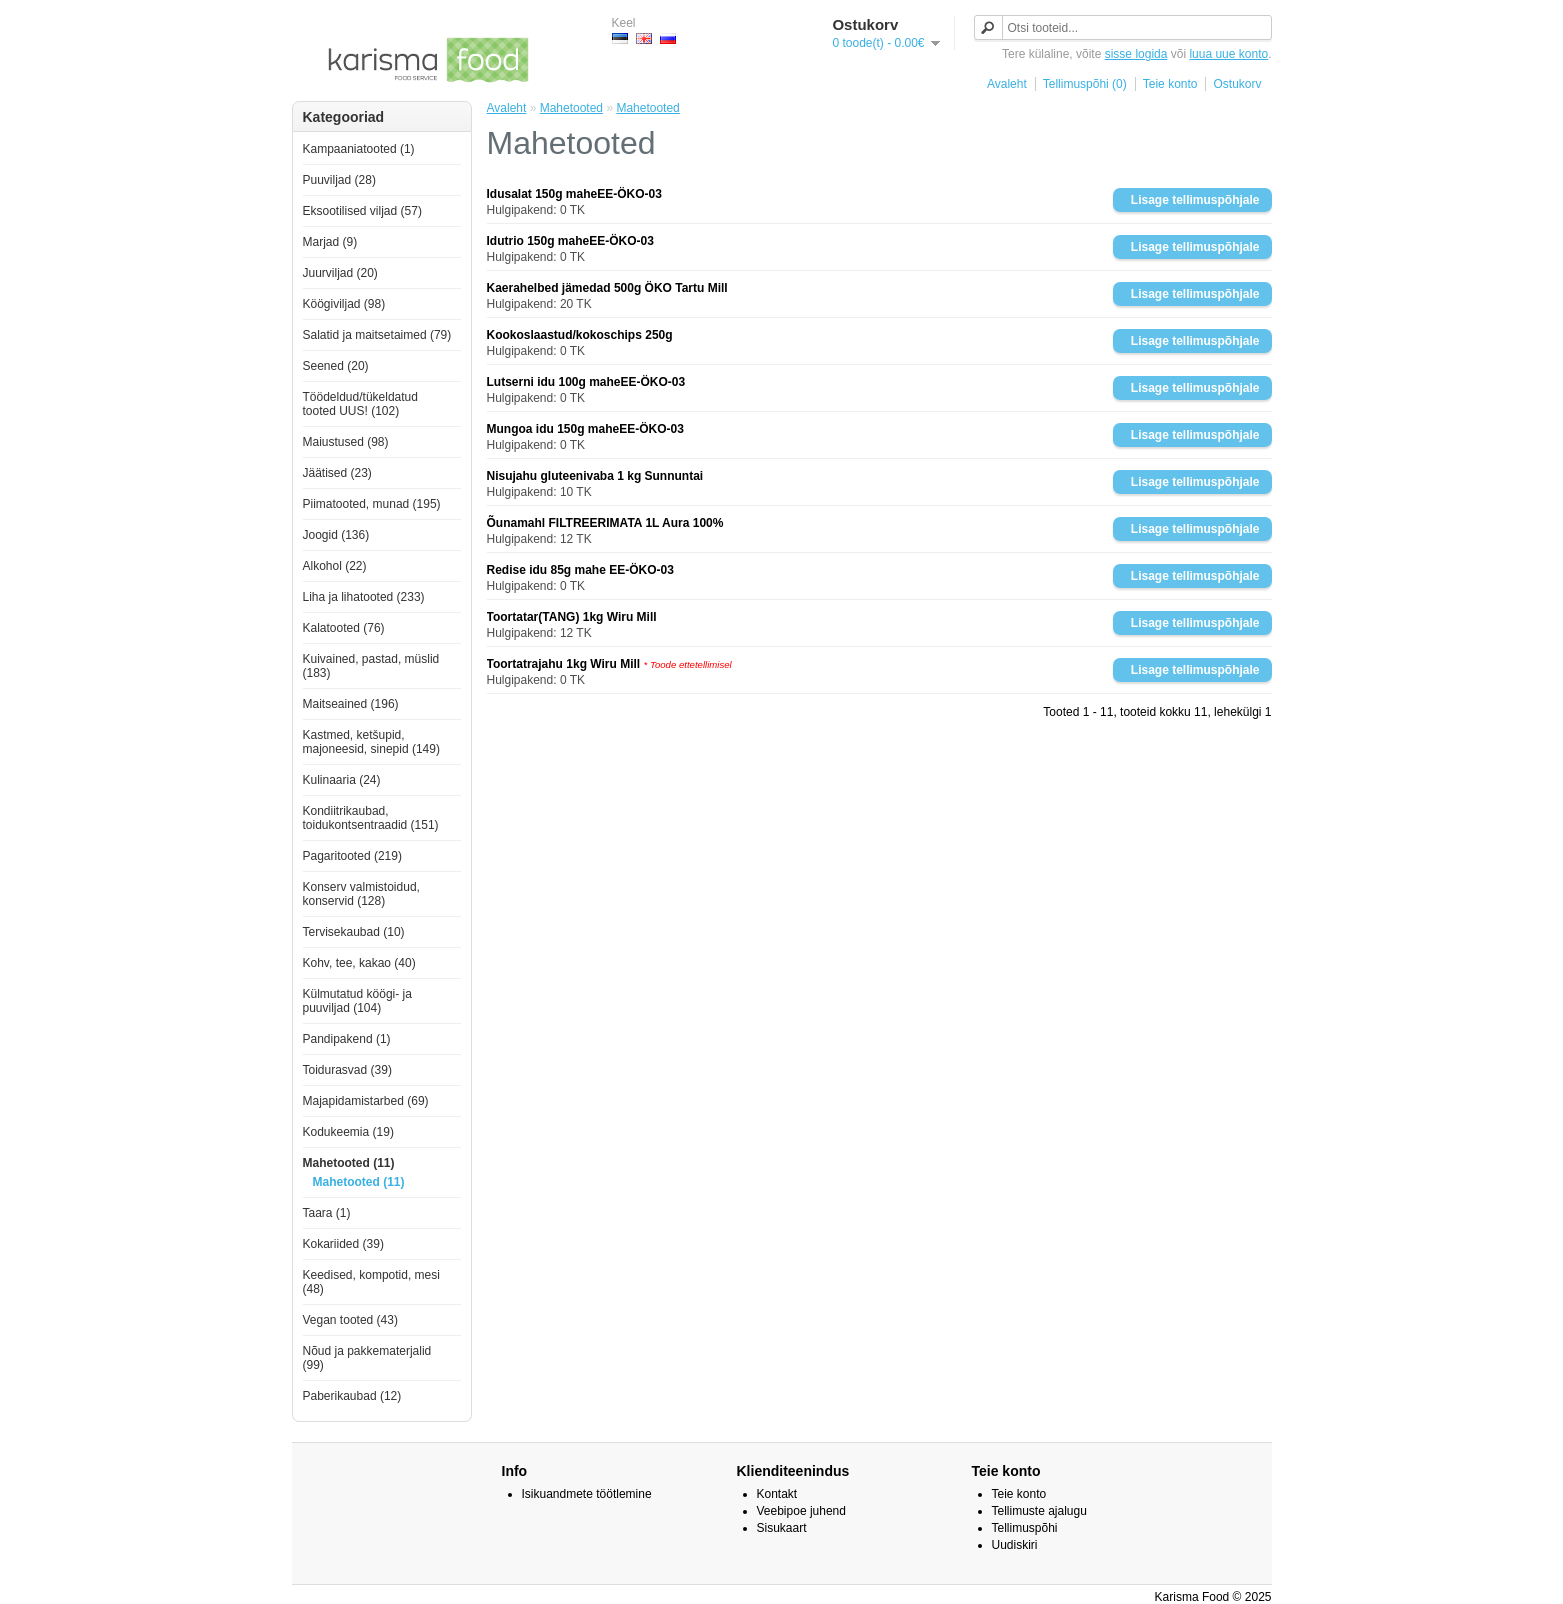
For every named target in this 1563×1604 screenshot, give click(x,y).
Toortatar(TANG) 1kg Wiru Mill (572, 617)
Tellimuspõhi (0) (1085, 84)
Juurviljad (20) (340, 273)
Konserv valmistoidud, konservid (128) (361, 894)
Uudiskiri (1015, 1545)
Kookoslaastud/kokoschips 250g (580, 335)
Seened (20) (336, 366)
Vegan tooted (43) (350, 1320)
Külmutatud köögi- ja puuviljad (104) (357, 1001)
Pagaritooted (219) (352, 856)
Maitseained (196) (351, 704)
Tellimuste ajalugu (1039, 1511)
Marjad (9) (330, 242)
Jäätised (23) (337, 473)
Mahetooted (571, 108)
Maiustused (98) (346, 442)
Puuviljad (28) (339, 180)
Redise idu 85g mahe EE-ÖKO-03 (580, 570)
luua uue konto (1228, 54)
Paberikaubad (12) (352, 1396)
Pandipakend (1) (347, 1039)
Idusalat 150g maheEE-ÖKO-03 (574, 194)
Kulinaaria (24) (342, 780)
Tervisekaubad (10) (354, 932)
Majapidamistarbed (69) (366, 1101)
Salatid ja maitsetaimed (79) (377, 335)
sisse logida (1136, 54)
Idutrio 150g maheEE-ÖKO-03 (570, 241)
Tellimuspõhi (1025, 1528)
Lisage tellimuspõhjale (1195, 200)
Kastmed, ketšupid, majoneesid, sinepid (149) (371, 742)
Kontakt (777, 1494)
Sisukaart (782, 1528)
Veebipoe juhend (801, 1511)
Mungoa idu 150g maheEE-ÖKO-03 (585, 429)
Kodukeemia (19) (348, 1132)
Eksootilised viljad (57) (362, 211)
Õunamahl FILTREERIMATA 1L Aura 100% (605, 523)
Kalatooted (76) (344, 628)
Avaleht (1007, 84)
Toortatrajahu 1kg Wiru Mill (564, 664)
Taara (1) (327, 1213)
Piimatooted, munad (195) (372, 504)
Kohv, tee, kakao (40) (359, 963)
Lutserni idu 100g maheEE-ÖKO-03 (586, 382)
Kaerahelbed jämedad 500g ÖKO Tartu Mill (607, 288)
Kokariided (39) (343, 1244)
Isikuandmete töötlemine (587, 1494)
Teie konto (1170, 84)
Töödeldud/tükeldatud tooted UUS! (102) (360, 404)
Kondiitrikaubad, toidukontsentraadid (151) (371, 818)
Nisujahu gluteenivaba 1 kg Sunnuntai (595, 476)
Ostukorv (1237, 84)
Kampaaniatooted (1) (359, 149)
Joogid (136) (336, 535)
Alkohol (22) (335, 566)
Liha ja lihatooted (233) (364, 597)
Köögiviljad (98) (344, 304)
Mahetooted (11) (349, 1163)
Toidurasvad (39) (347, 1070)
